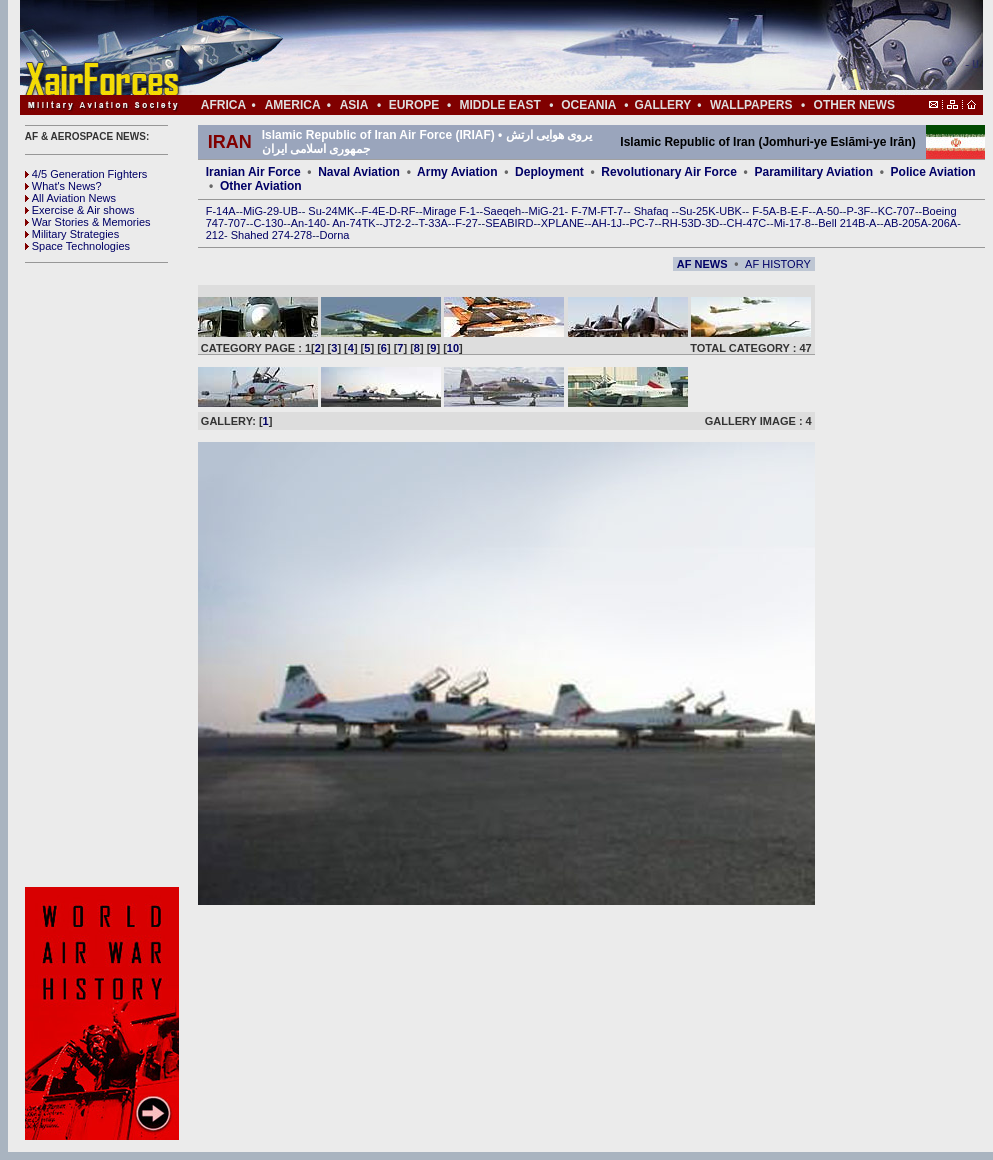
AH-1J (607, 223)
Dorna (334, 235)
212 (215, 235)
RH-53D (682, 223)
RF (408, 211)
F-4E (374, 211)
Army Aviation (457, 172)
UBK (730, 211)
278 (303, 235)
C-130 (268, 223)
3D (712, 223)
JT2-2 (397, 223)
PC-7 (641, 223)
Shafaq (653, 211)
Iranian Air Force (253, 172)
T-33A (432, 223)
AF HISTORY (778, 264)
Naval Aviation (359, 172)
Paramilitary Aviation (814, 172)
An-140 (308, 223)
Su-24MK (331, 211)
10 (453, 348)
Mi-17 (788, 223)
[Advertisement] (561, 48)
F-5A (764, 211)
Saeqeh (502, 211)
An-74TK (353, 223)
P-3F (858, 211)
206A (944, 223)
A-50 (827, 211)
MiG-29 (261, 211)
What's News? (63, 186)
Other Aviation (261, 186)
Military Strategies (72, 234)
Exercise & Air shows (80, 210)
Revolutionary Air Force (669, 172)
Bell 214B (841, 223)
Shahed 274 (260, 235)
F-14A (221, 211)
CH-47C (747, 223)
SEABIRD (509, 223)
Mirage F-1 (449, 211)
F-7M (584, 211)
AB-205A (906, 223)
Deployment (549, 172)
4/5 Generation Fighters (88, 174)
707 (237, 223)
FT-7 (612, 211)
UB (290, 211)
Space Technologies (77, 246)
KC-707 (896, 211)
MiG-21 (546, 211)
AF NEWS (702, 264)
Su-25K (697, 211)
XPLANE (562, 223)
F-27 (466, 223)
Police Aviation (933, 172)
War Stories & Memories (88, 222)
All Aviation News (70, 198)
